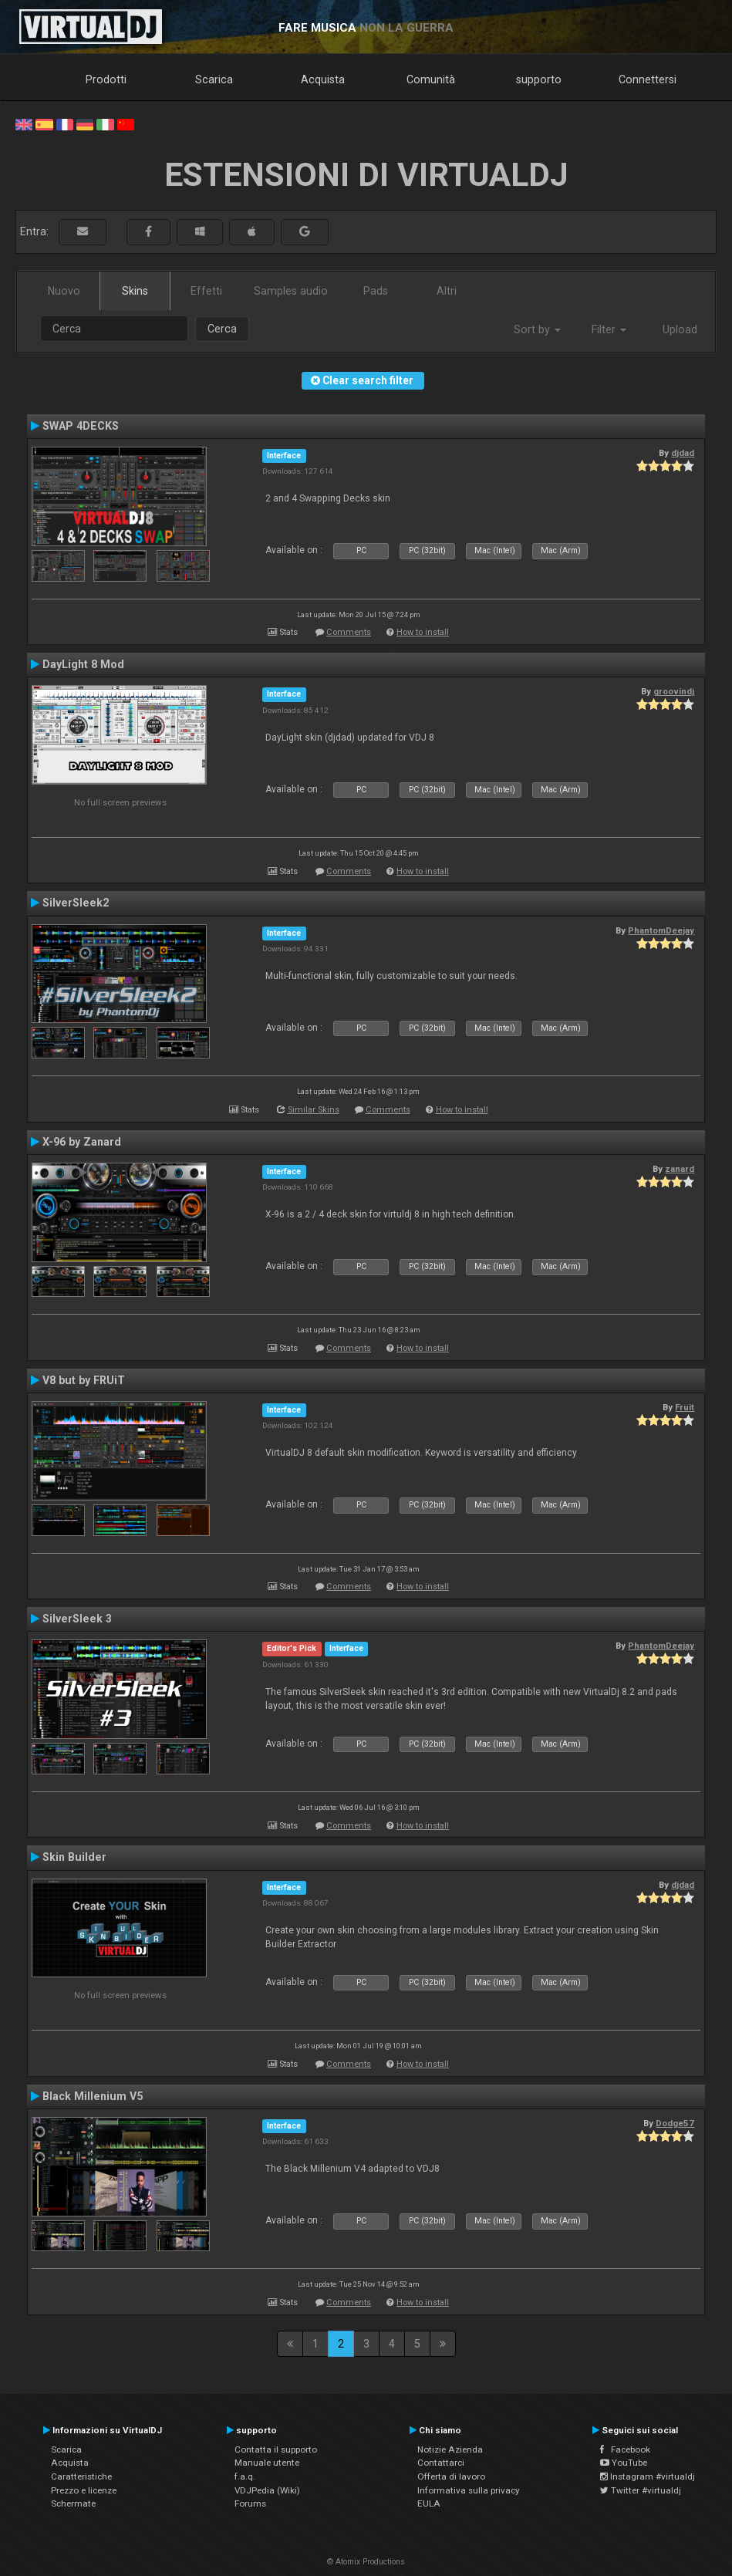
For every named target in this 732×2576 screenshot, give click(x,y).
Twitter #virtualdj (640, 2490)
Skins (135, 291)
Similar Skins (313, 1110)
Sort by (537, 329)
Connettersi (647, 79)
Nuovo (64, 291)
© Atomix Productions (366, 2562)
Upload (680, 329)
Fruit (684, 1407)
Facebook (625, 2449)
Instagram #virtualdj (647, 2476)
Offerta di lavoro (451, 2476)
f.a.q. (244, 2476)
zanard (679, 1168)
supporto (539, 79)
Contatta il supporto (275, 2449)
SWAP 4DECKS (80, 426)
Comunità (430, 79)
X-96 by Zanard (81, 1142)
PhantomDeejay (661, 930)
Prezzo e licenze (83, 2490)
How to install (422, 632)
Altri (447, 291)
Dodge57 (675, 2123)
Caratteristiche (81, 2476)
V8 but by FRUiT (83, 1380)
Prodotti (106, 79)
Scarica (214, 79)
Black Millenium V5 (92, 2096)
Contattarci (440, 2462)
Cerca (222, 328)
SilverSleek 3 (77, 1618)
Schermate (73, 2503)
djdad (682, 452)
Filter (609, 329)
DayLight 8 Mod (83, 664)
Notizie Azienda (450, 2449)
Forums (250, 2503)
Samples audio (291, 291)
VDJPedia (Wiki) (267, 2490)
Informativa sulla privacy (468, 2490)
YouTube (623, 2462)
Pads (375, 291)
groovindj (673, 691)
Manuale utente (266, 2462)
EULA (428, 2503)
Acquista (323, 79)
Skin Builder (74, 1857)
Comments (348, 632)
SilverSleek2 (75, 902)
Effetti (206, 291)
